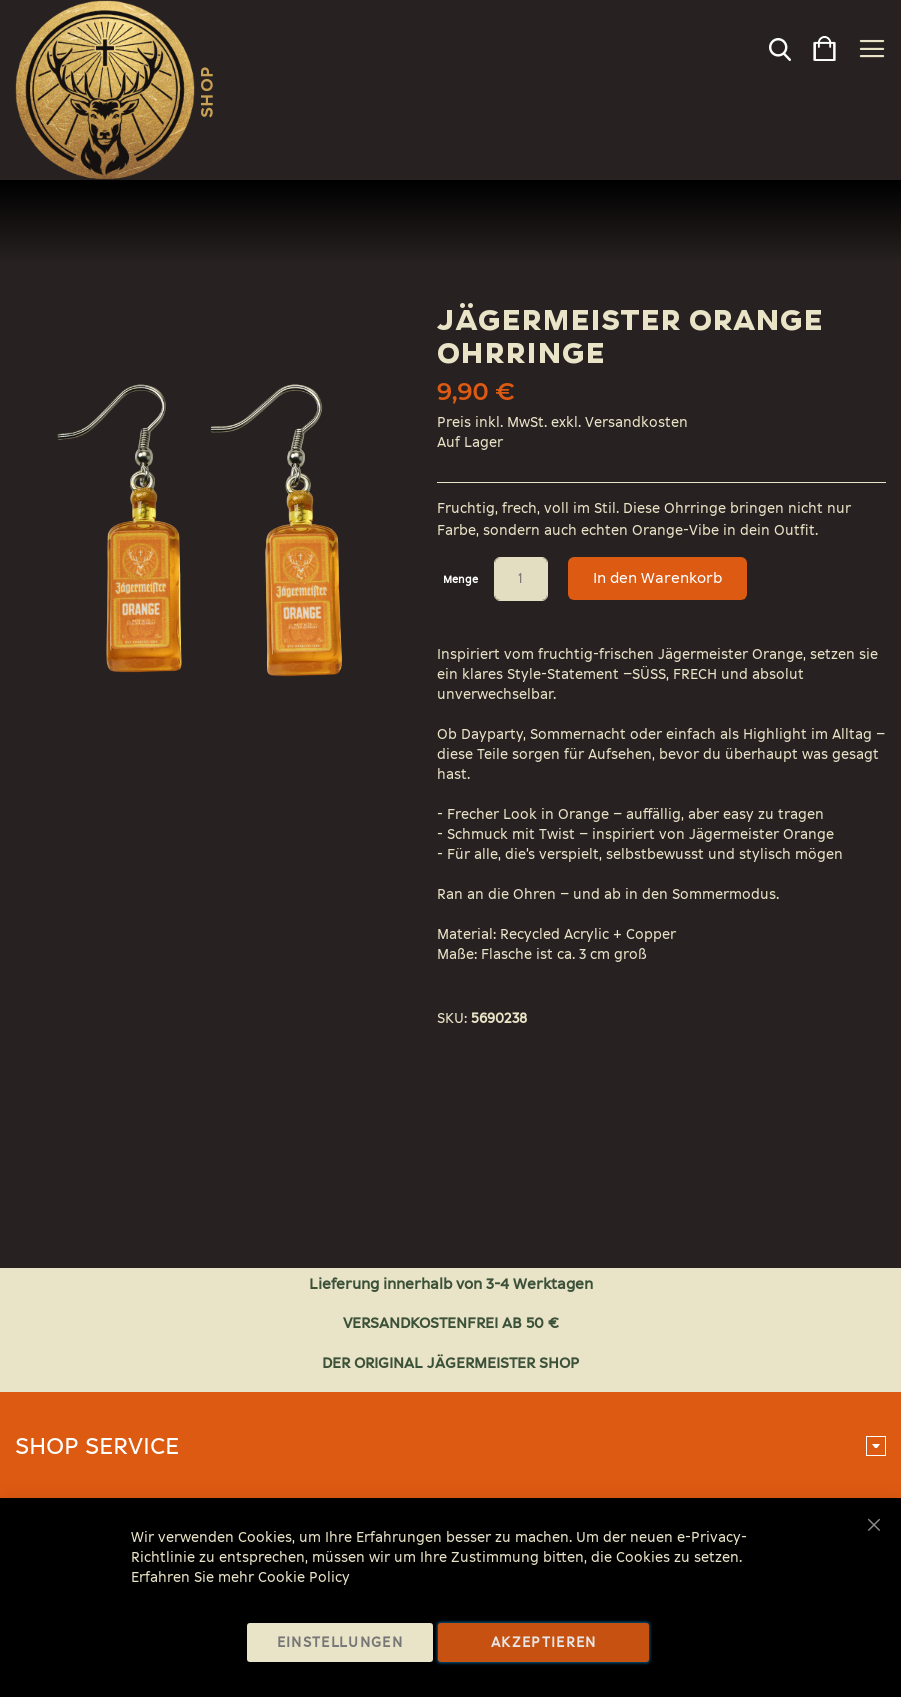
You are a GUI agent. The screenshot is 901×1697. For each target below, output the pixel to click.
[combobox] (744, 54)
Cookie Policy (304, 1577)
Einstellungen (340, 1642)
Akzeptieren (544, 1642)
